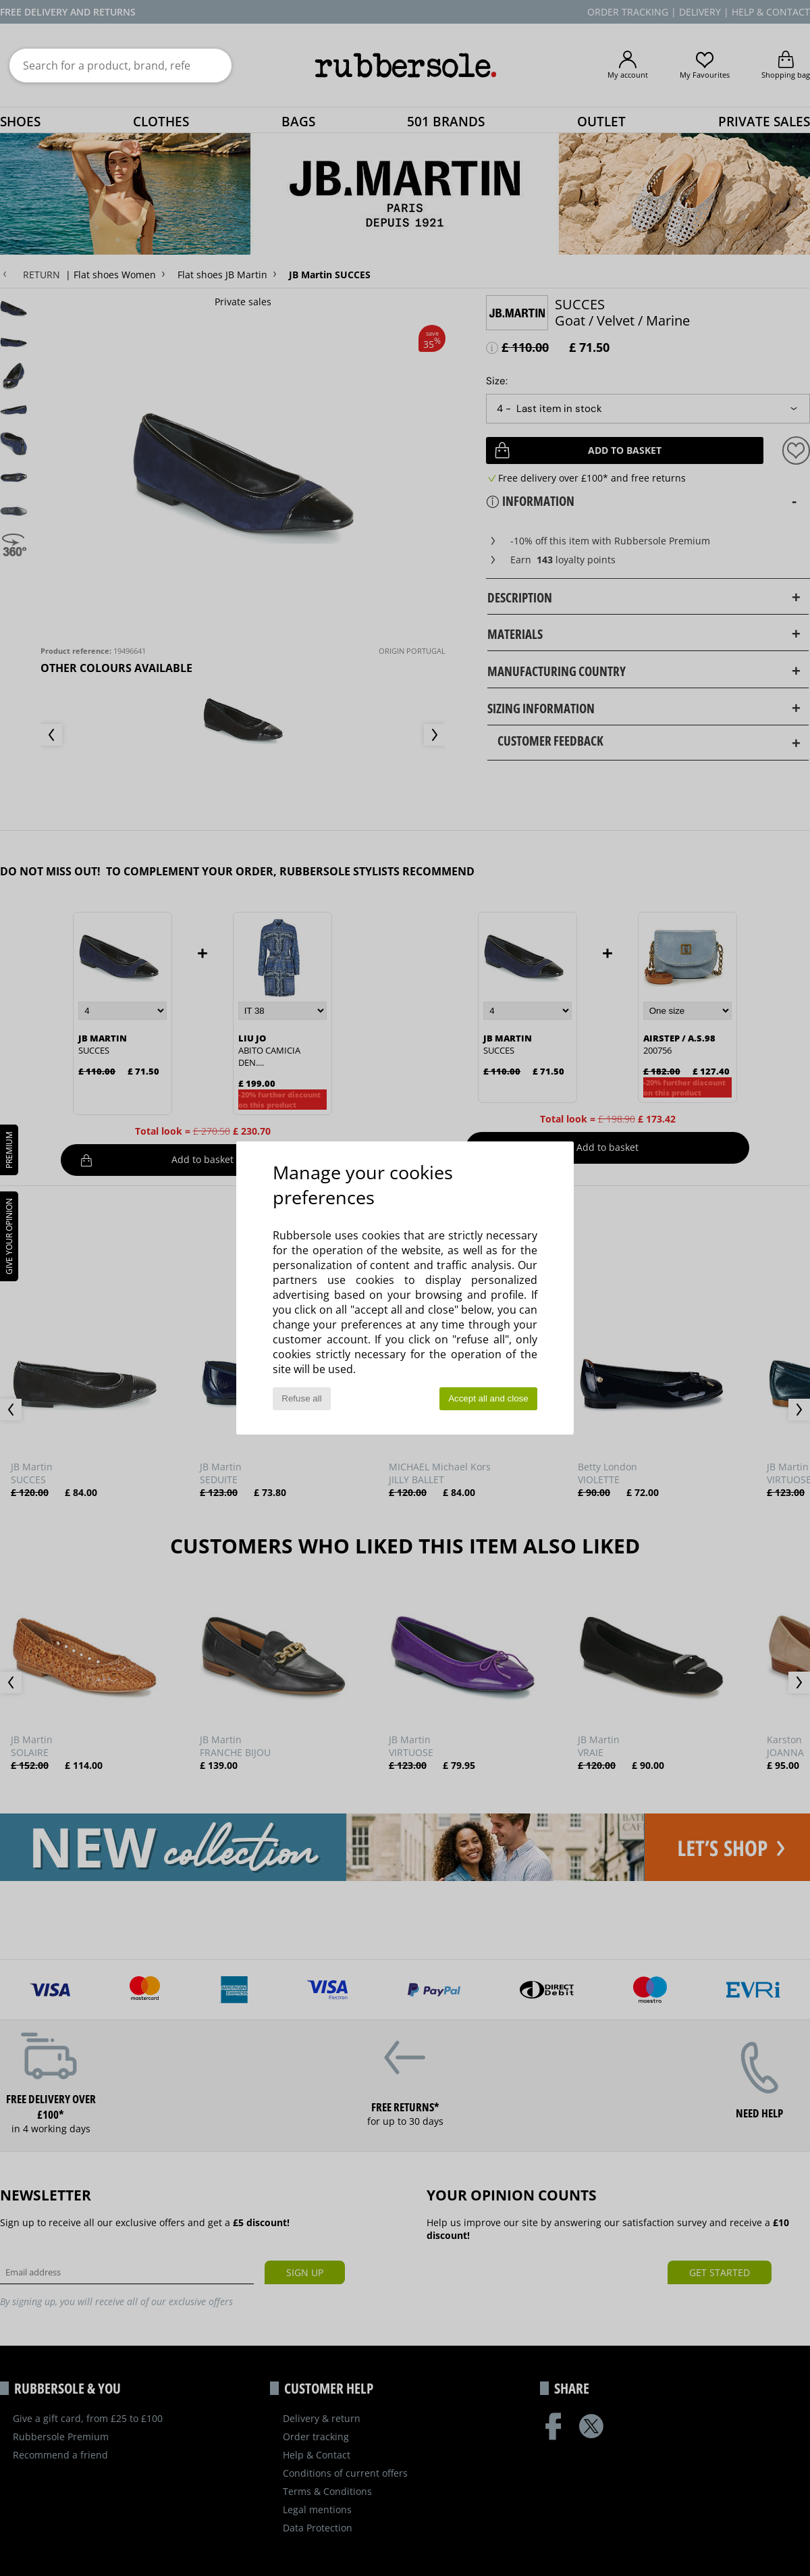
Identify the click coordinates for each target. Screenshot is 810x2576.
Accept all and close (488, 1398)
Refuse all (301, 1398)
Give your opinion (9, 1236)
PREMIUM (9, 1149)
